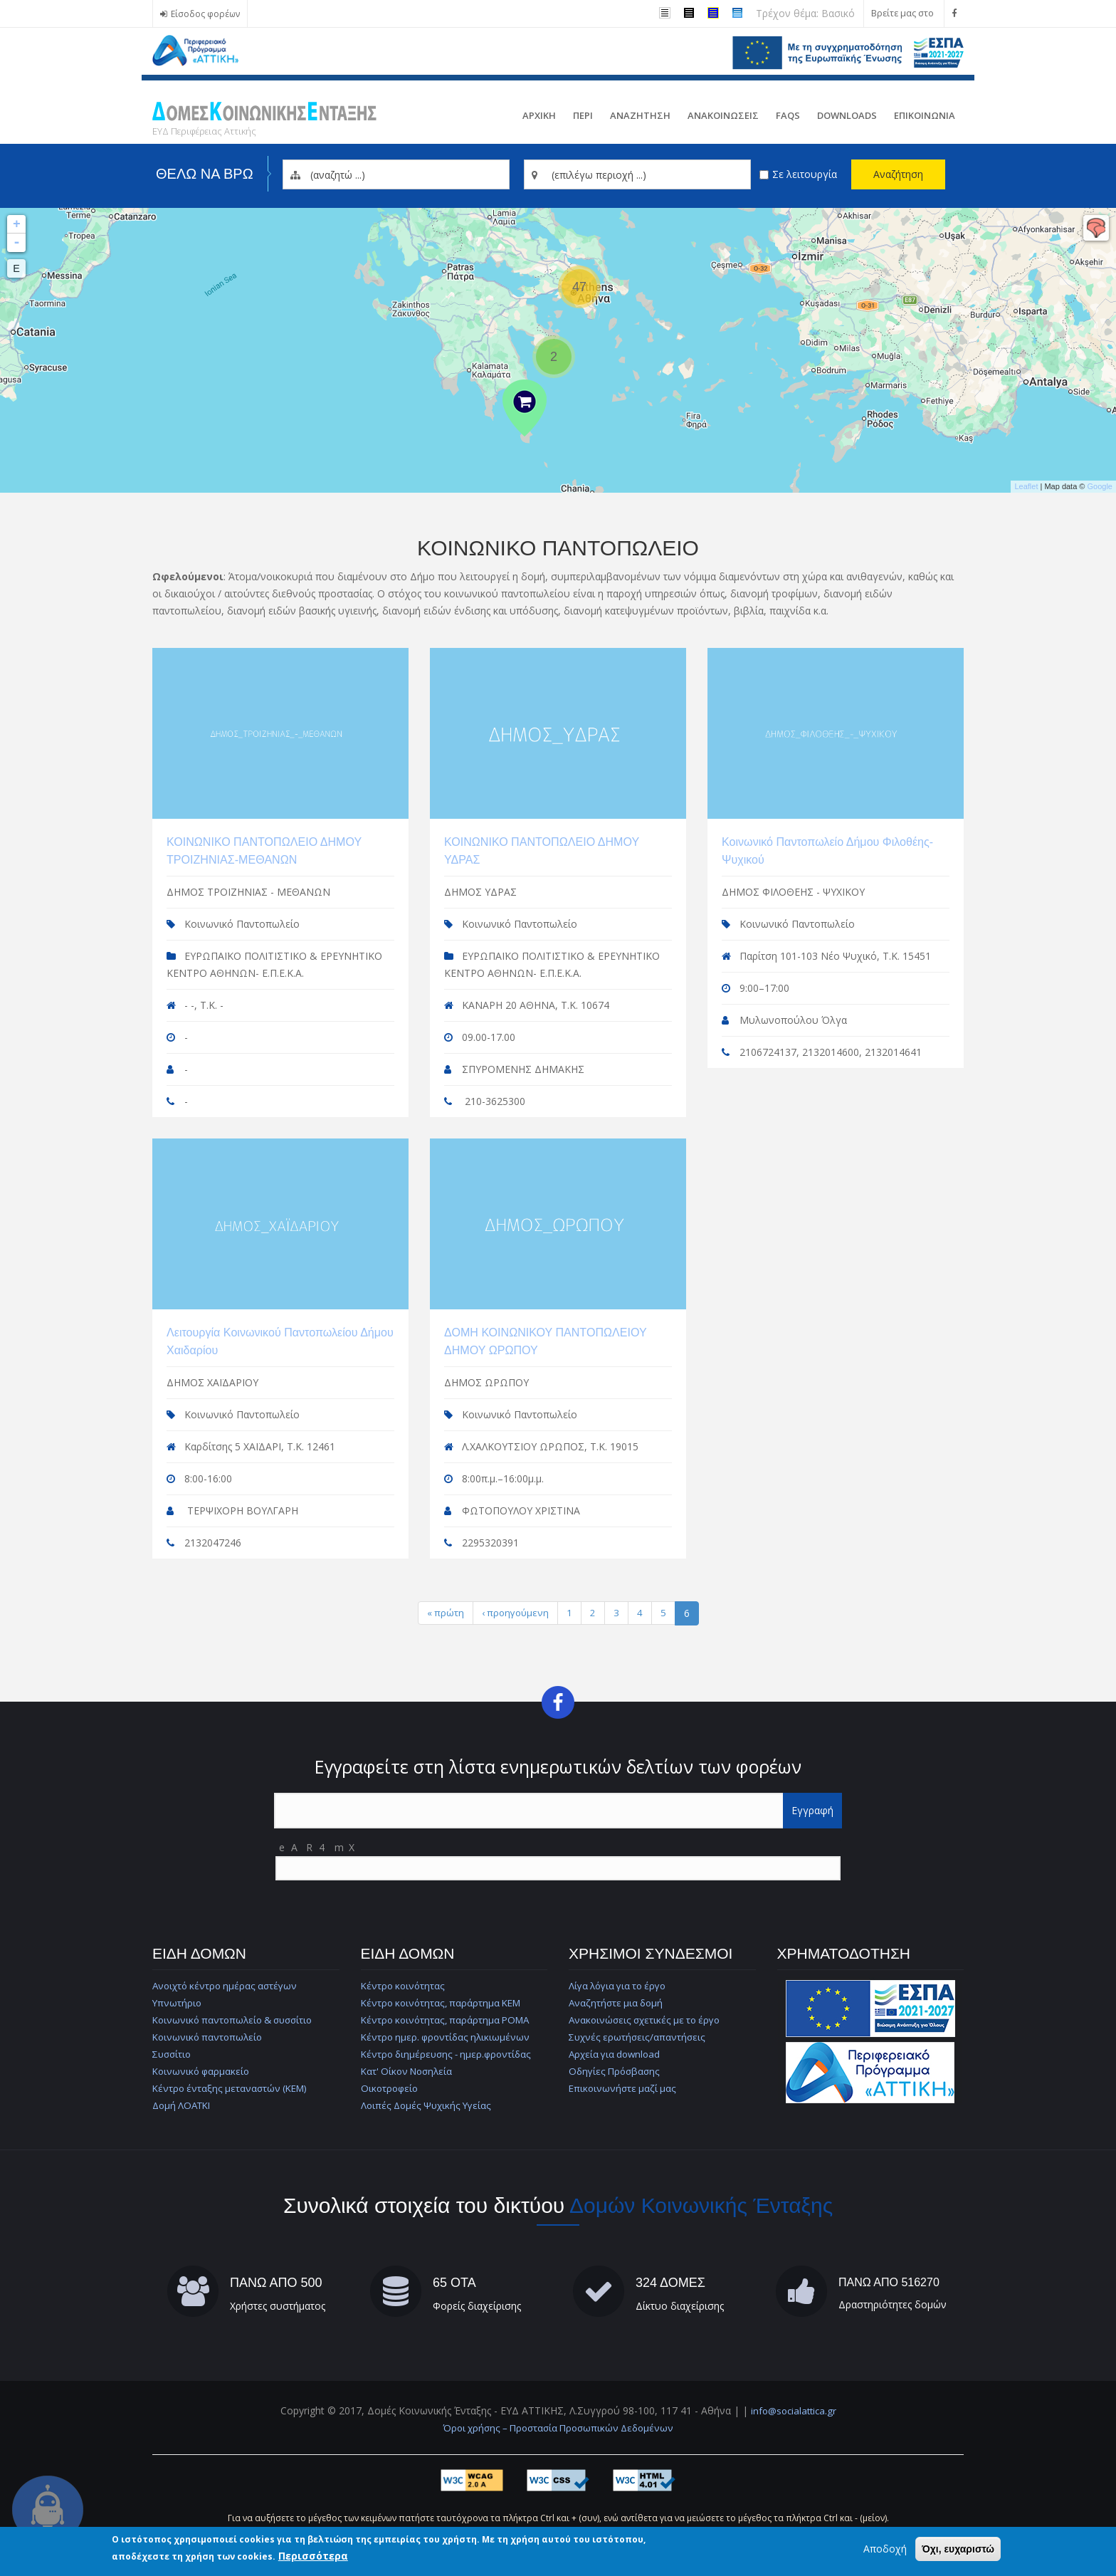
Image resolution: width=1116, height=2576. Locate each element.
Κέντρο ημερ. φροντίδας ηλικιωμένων (448, 2035)
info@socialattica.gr (793, 2409)
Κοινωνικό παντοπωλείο (209, 2035)
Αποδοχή (885, 2548)
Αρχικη (539, 115)
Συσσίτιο (173, 2052)
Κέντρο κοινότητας (404, 1984)
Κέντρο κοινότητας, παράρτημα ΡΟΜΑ (449, 2018)
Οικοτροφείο (391, 2086)
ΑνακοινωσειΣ (723, 115)
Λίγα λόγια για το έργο (621, 1984)
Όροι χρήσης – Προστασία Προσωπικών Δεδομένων (558, 2426)
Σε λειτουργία (804, 174)
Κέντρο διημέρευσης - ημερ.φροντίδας (450, 2052)
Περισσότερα (313, 2555)
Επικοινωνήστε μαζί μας (623, 2086)
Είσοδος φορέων (206, 14)
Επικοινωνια (924, 115)
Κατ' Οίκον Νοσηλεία (409, 2069)
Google (1100, 486)
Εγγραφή (812, 1809)
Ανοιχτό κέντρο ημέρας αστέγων (227, 1984)
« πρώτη (444, 1610)
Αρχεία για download (617, 2052)
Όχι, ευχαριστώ (958, 2549)
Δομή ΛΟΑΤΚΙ (184, 2103)
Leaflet (1026, 486)
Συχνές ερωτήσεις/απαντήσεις (638, 2035)
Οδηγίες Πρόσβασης (616, 2069)
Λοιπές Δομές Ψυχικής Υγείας (428, 2103)
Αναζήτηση (898, 174)
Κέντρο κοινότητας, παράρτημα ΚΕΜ (444, 2001)
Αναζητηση (640, 115)
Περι (583, 115)
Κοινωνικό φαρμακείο (203, 2069)
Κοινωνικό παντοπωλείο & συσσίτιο (237, 2018)
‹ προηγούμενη (515, 1610)
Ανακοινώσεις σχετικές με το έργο (648, 2018)
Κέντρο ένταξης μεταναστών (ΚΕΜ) (233, 2086)
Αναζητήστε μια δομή (617, 2001)
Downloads (847, 115)
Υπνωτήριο (177, 2001)
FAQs (788, 115)
